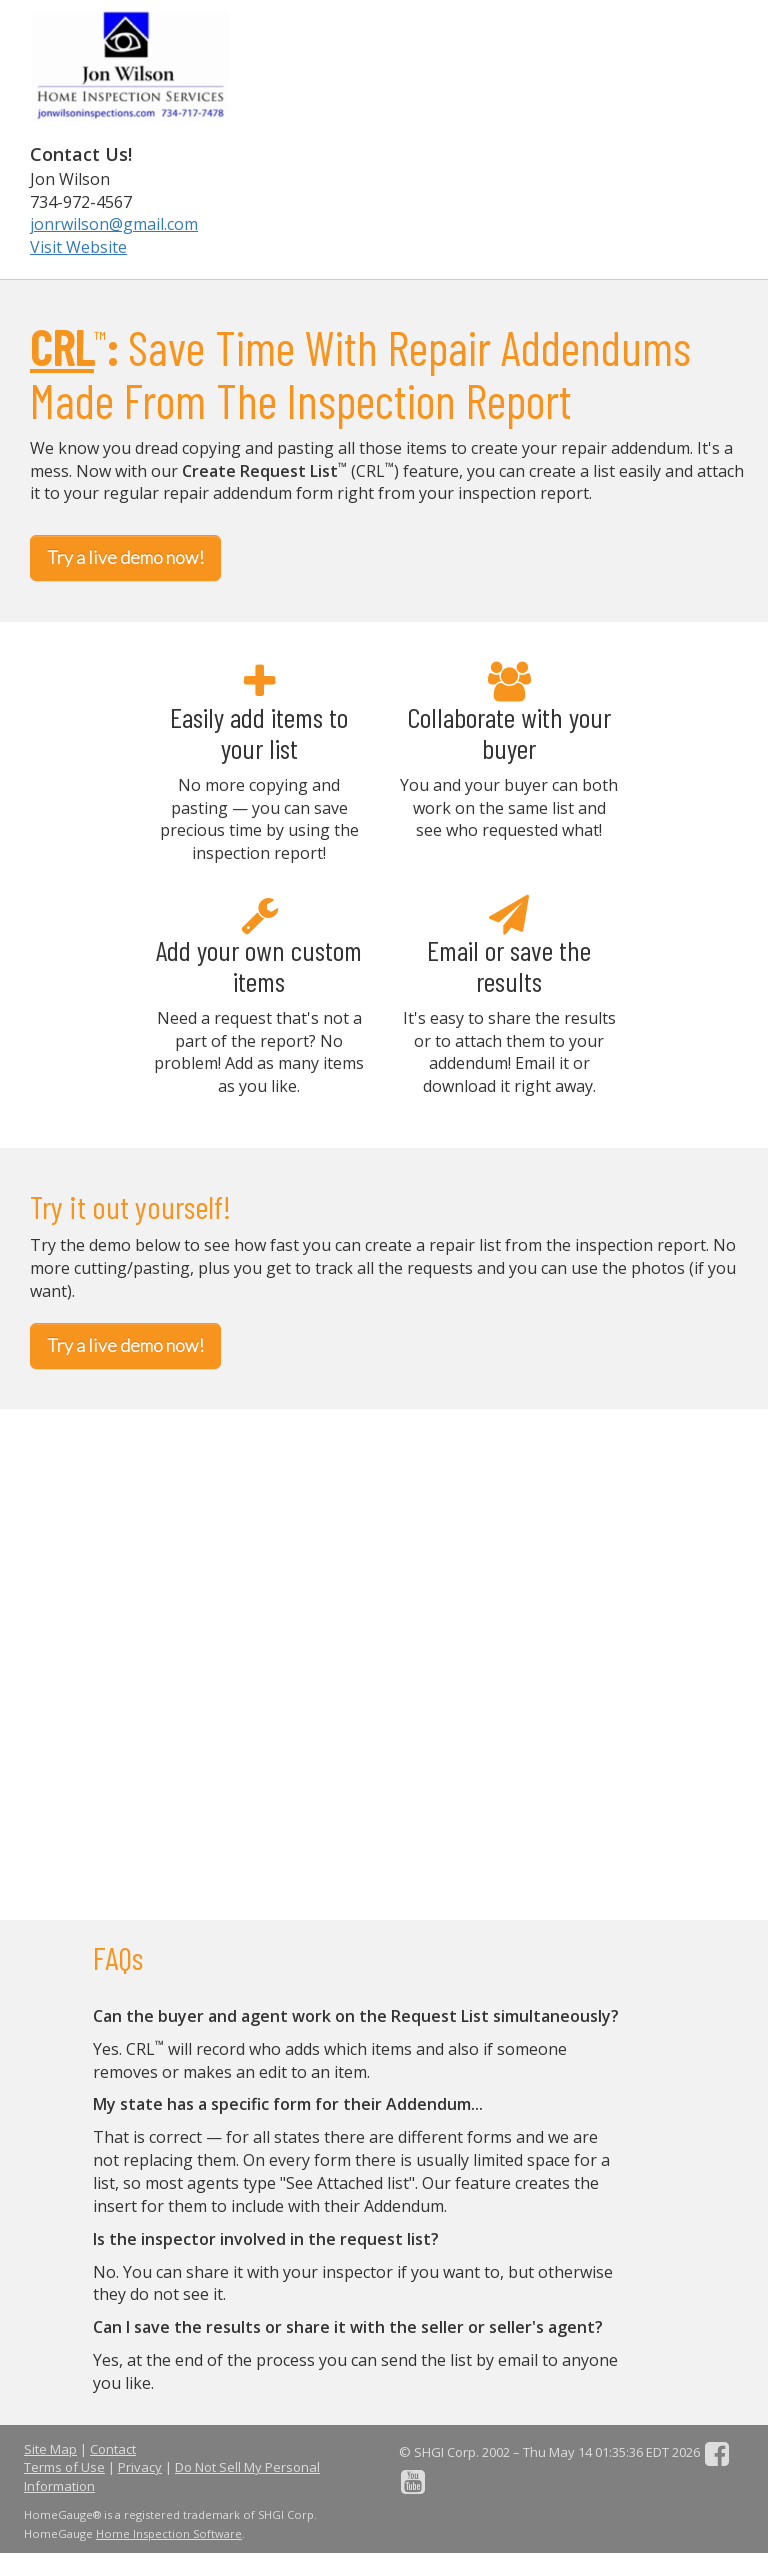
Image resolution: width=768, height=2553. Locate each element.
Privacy (140, 2467)
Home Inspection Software (169, 2533)
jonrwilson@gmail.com (114, 224)
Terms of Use (64, 2467)
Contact (113, 2449)
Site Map (50, 2449)
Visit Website (78, 247)
